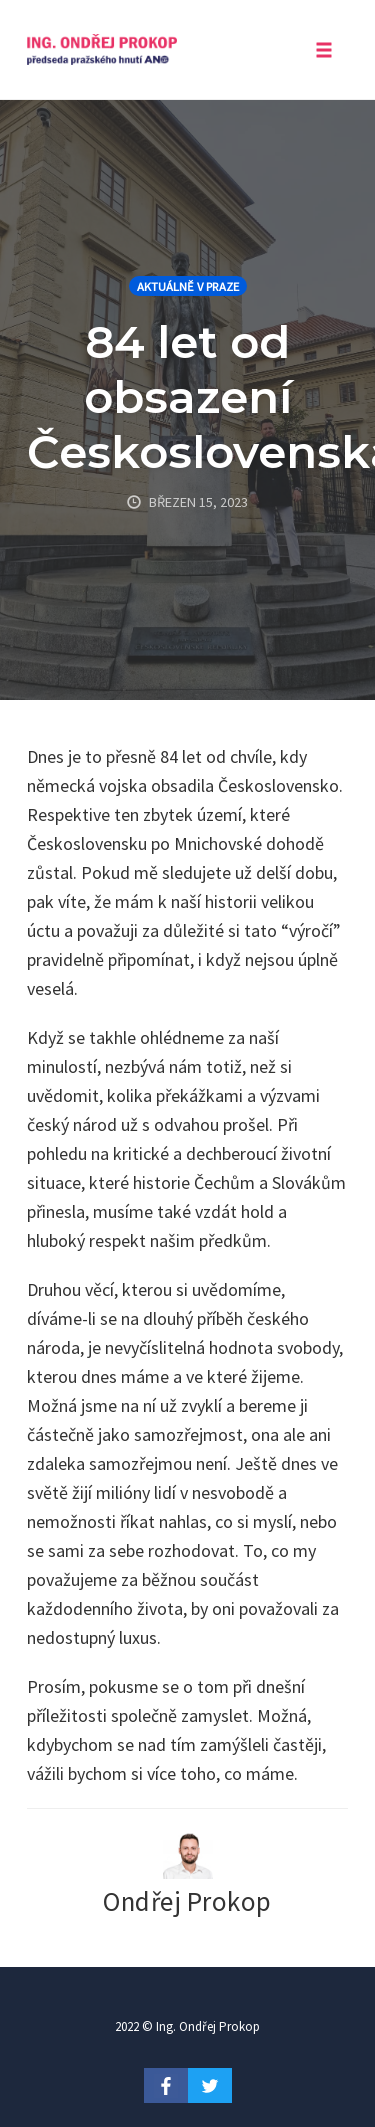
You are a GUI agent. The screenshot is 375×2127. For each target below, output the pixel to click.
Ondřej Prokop (187, 1901)
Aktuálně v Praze (188, 286)
